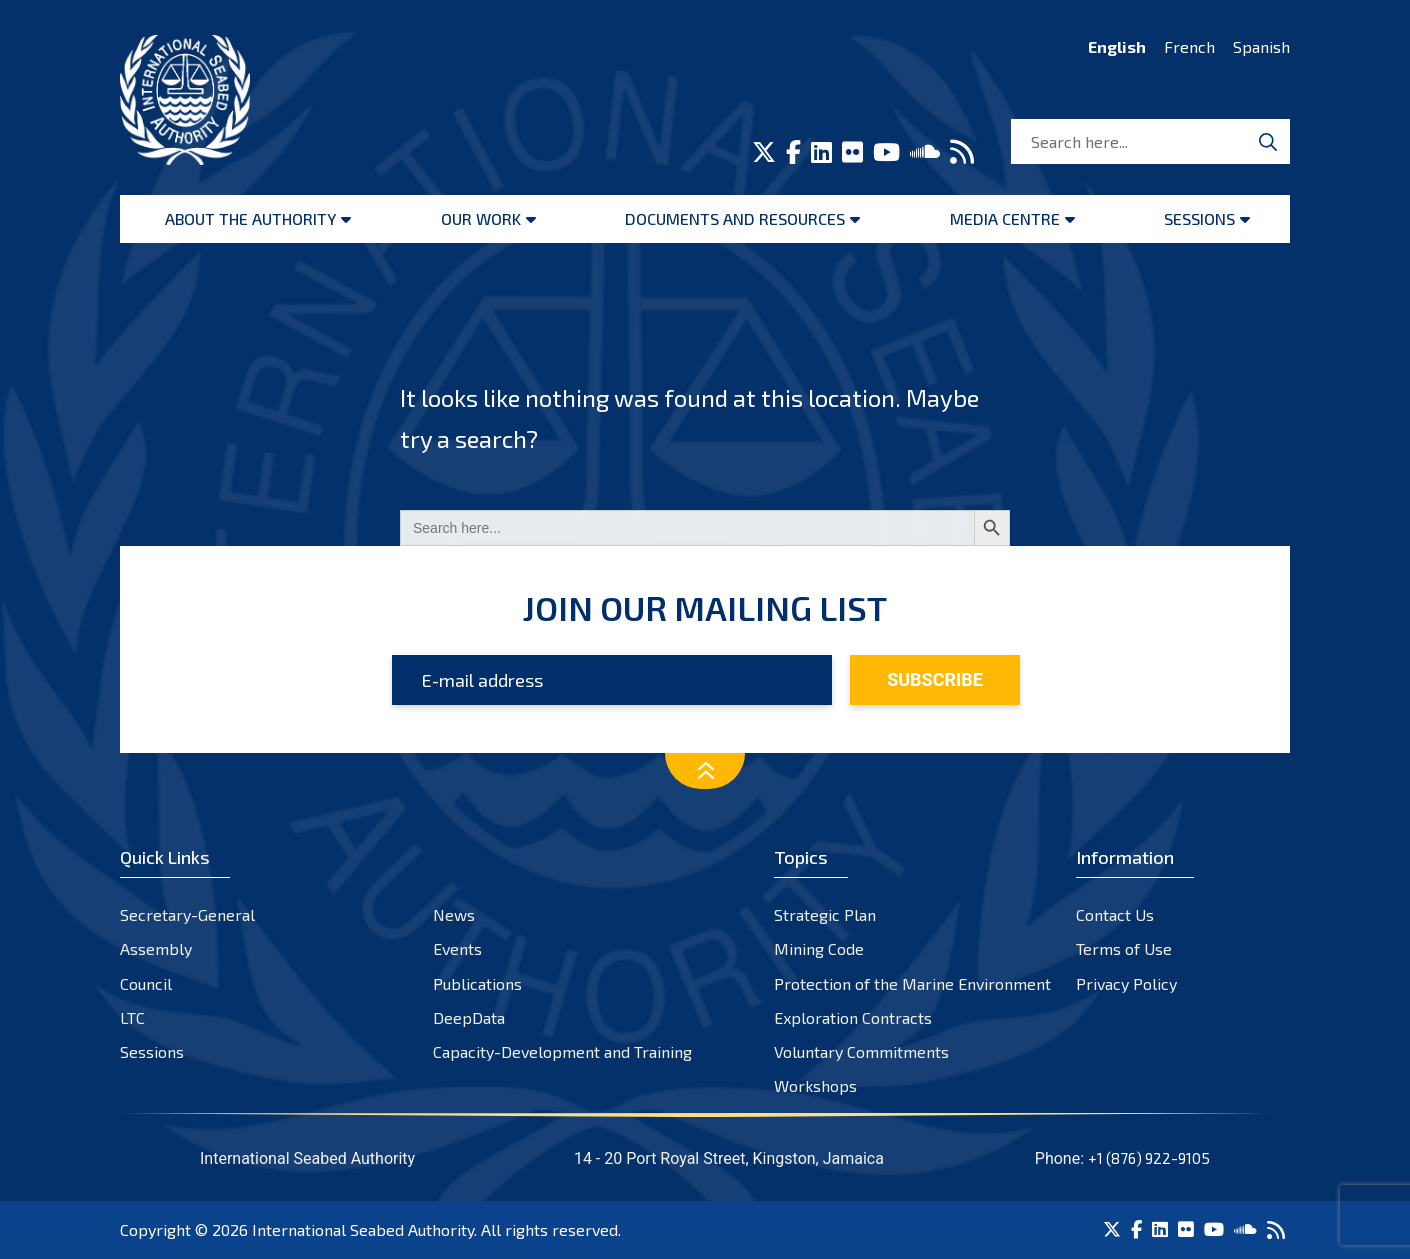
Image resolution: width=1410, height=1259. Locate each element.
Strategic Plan (825, 914)
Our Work (481, 218)
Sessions (1199, 218)
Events (457, 948)
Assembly (156, 948)
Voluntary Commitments (861, 1051)
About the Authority (250, 218)
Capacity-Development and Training (562, 1051)
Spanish (1261, 46)
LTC (132, 1017)
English (1117, 46)
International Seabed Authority (363, 1229)
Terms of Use (1124, 948)
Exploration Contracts (853, 1017)
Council (146, 983)
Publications (477, 983)
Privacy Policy (1126, 983)
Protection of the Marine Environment (912, 983)
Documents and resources (735, 218)
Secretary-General (187, 914)
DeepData (469, 1017)
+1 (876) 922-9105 (1149, 1158)
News (454, 914)
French (1189, 46)
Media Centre (1005, 218)
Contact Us (1115, 914)
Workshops (815, 1085)
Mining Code (819, 948)
